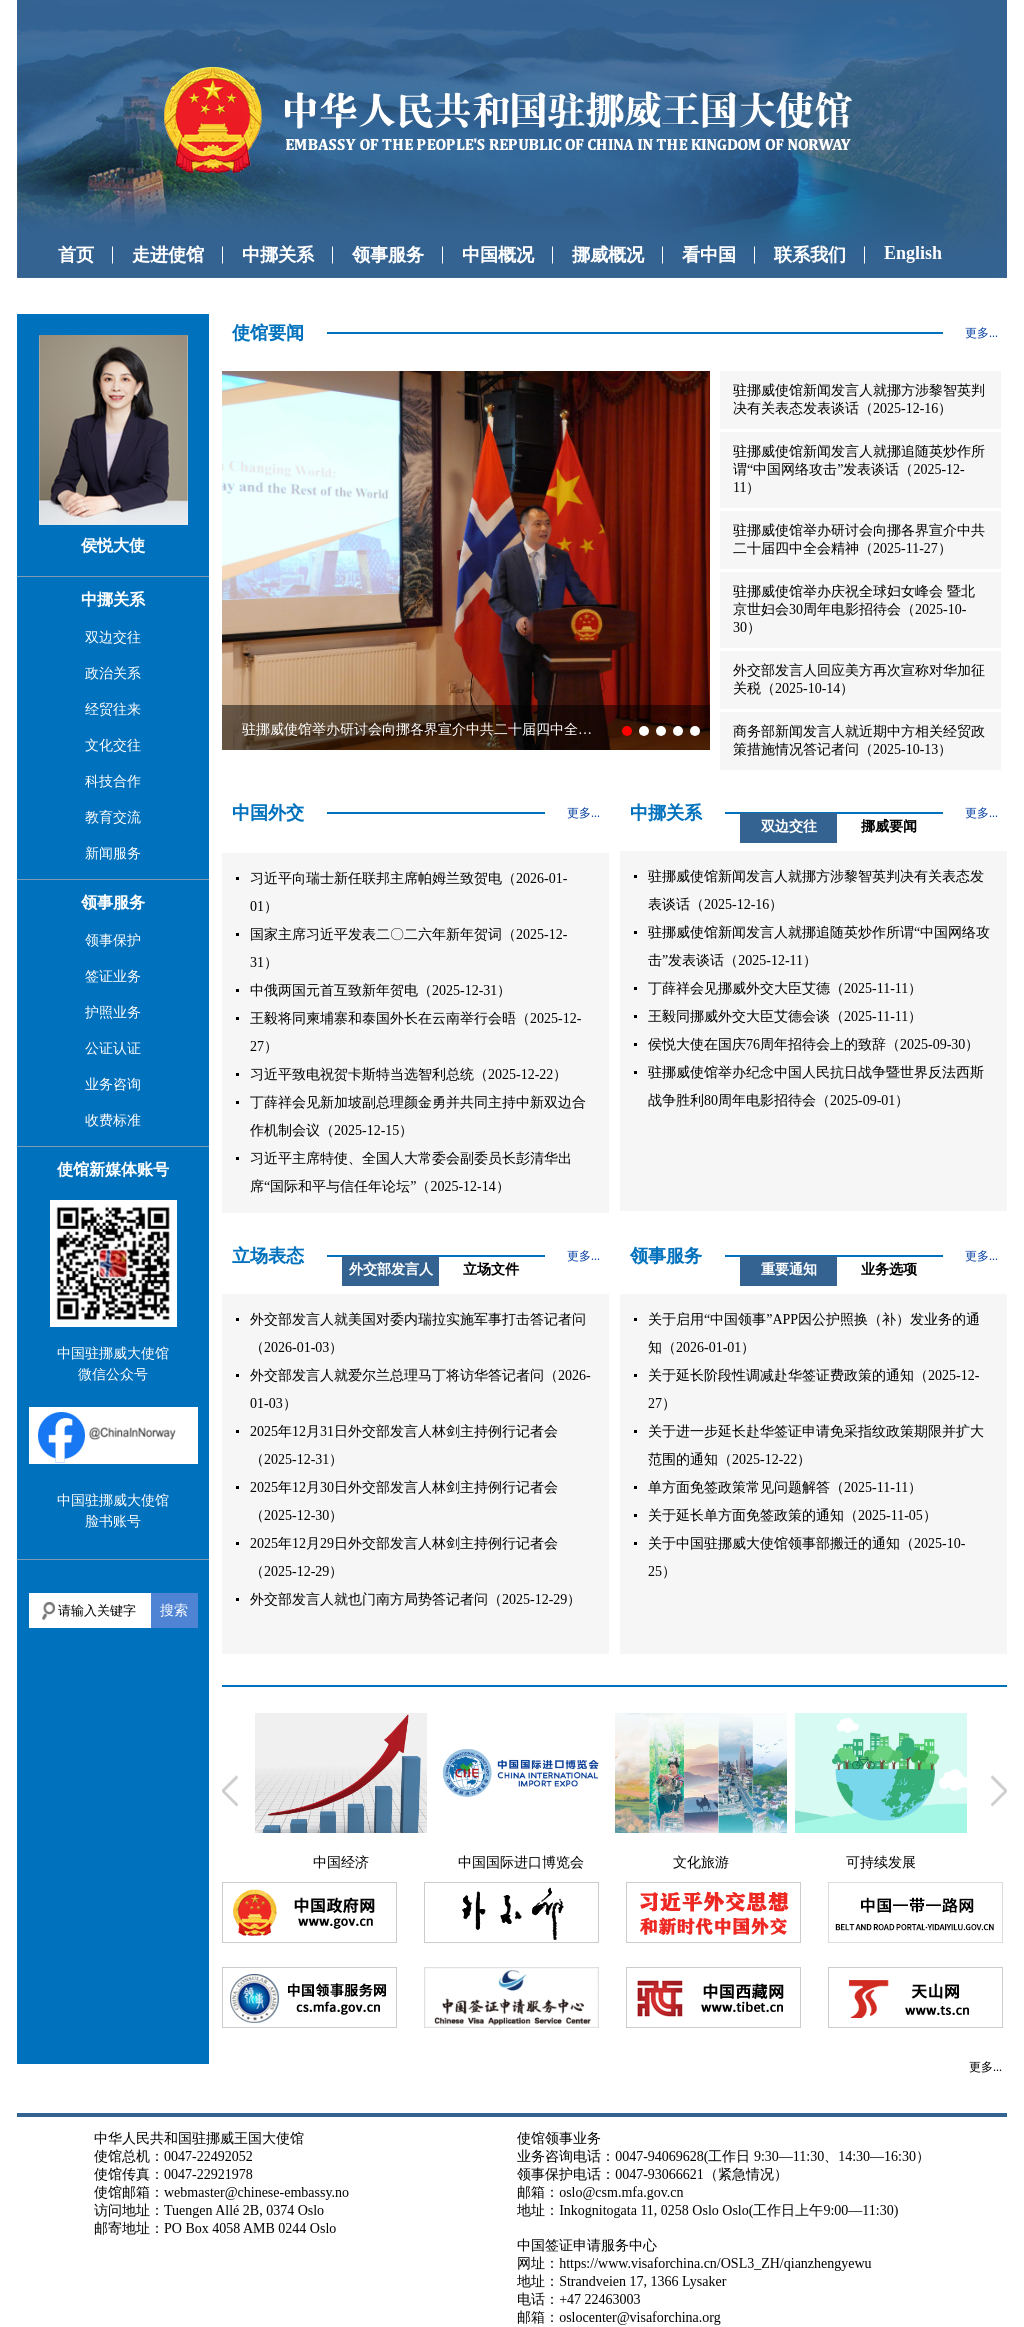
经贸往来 (113, 709)
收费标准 (113, 1120)
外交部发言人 (391, 1269)
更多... (981, 333)
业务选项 (889, 1269)
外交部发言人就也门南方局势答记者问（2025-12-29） (415, 1599)
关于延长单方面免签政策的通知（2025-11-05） (792, 1515)
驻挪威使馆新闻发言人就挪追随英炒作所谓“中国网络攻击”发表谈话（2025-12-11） (859, 469)
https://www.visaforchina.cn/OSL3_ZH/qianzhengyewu (715, 2263)
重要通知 (789, 1269)
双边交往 (113, 637)
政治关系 (113, 673)
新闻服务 (113, 853)
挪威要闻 (889, 826)
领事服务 (388, 255)
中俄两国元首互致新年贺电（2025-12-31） (380, 990)
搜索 (174, 1610)
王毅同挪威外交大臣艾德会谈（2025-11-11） (785, 1016)
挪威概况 (608, 255)
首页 (76, 255)
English (913, 253)
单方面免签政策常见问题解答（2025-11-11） (785, 1487)
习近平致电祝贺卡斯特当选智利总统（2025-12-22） (408, 1074)
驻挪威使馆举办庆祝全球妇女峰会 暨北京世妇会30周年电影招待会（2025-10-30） (854, 609)
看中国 (709, 255)
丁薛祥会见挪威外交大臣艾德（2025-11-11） (785, 988)
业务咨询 (113, 1084)
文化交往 (113, 745)
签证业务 (113, 976)
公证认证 (113, 1048)
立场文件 (491, 1269)
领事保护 (113, 940)
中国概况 (498, 255)
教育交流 (113, 817)
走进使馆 (168, 255)
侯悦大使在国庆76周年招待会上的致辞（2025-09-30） (813, 1044)
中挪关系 (278, 255)
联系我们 (810, 255)
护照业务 (113, 1012)
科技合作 (113, 781)
